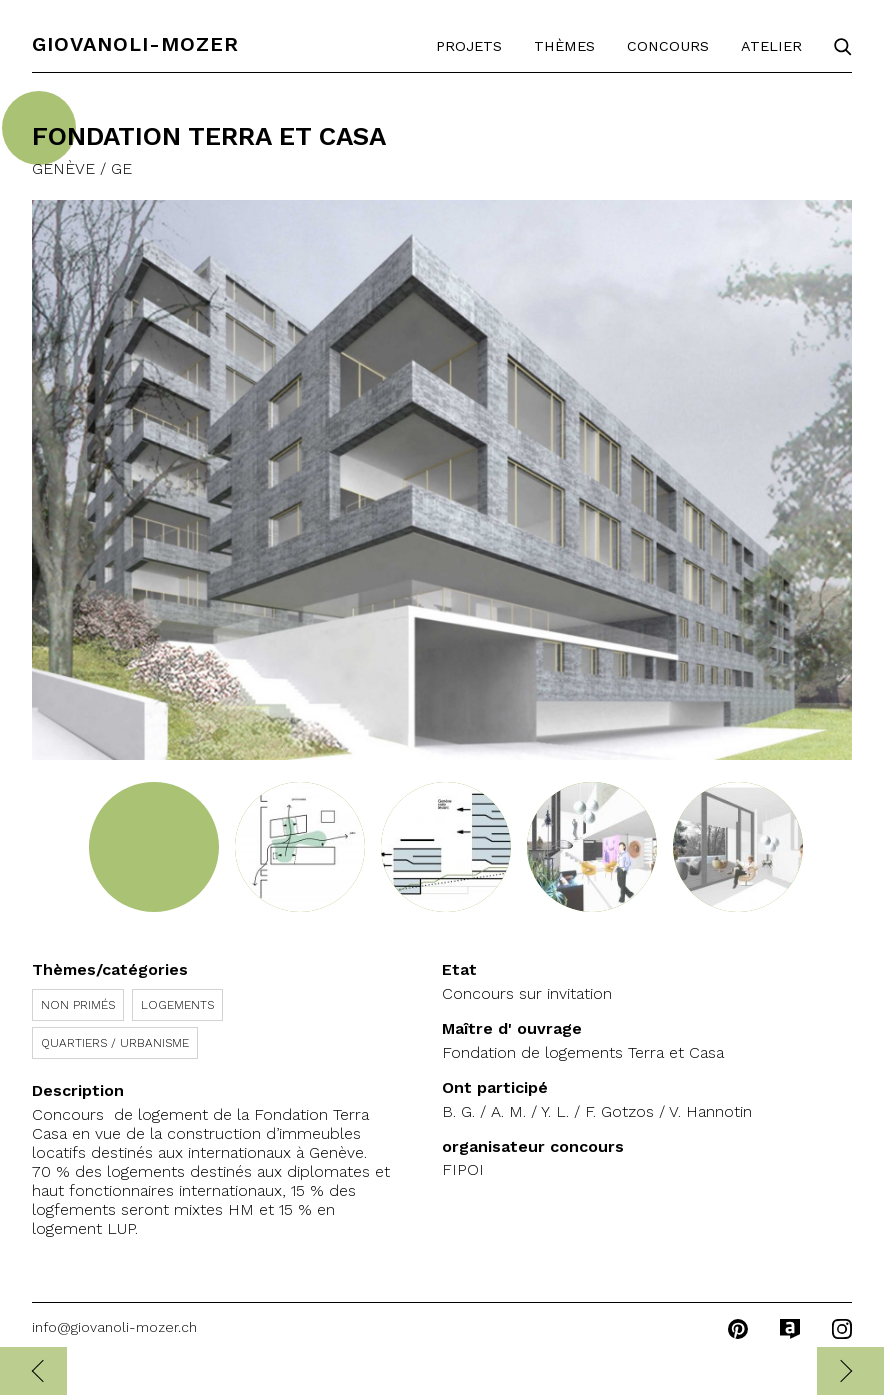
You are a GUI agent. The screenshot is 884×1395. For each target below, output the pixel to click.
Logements (177, 1005)
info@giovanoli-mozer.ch (114, 1327)
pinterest (738, 1329)
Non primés (78, 1005)
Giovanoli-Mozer (135, 44)
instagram (842, 1329)
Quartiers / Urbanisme (115, 1043)
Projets (469, 46)
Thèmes (564, 46)
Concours (668, 46)
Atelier (771, 46)
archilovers (790, 1329)
